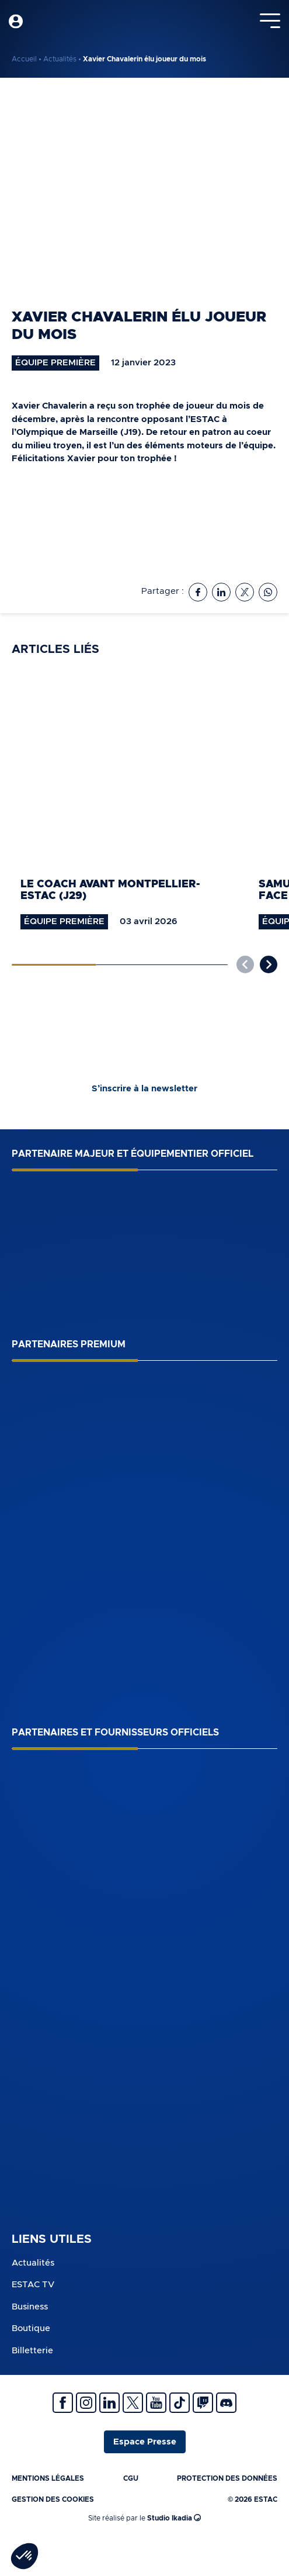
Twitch (203, 2403)
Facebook (63, 2403)
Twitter (133, 2403)
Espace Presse (144, 2441)
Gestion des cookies (53, 2499)
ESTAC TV (33, 2284)
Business (30, 2306)
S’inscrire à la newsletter (144, 1088)
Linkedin (109, 2403)
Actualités (59, 59)
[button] (268, 964)
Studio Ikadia (174, 2517)
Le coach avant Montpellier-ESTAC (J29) (110, 890)
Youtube (156, 2403)
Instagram (86, 2403)
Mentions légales (48, 2478)
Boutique (31, 2328)
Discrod (226, 2403)
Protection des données (227, 2478)
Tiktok (179, 2403)
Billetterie (32, 2350)
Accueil (24, 59)
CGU (130, 2478)
